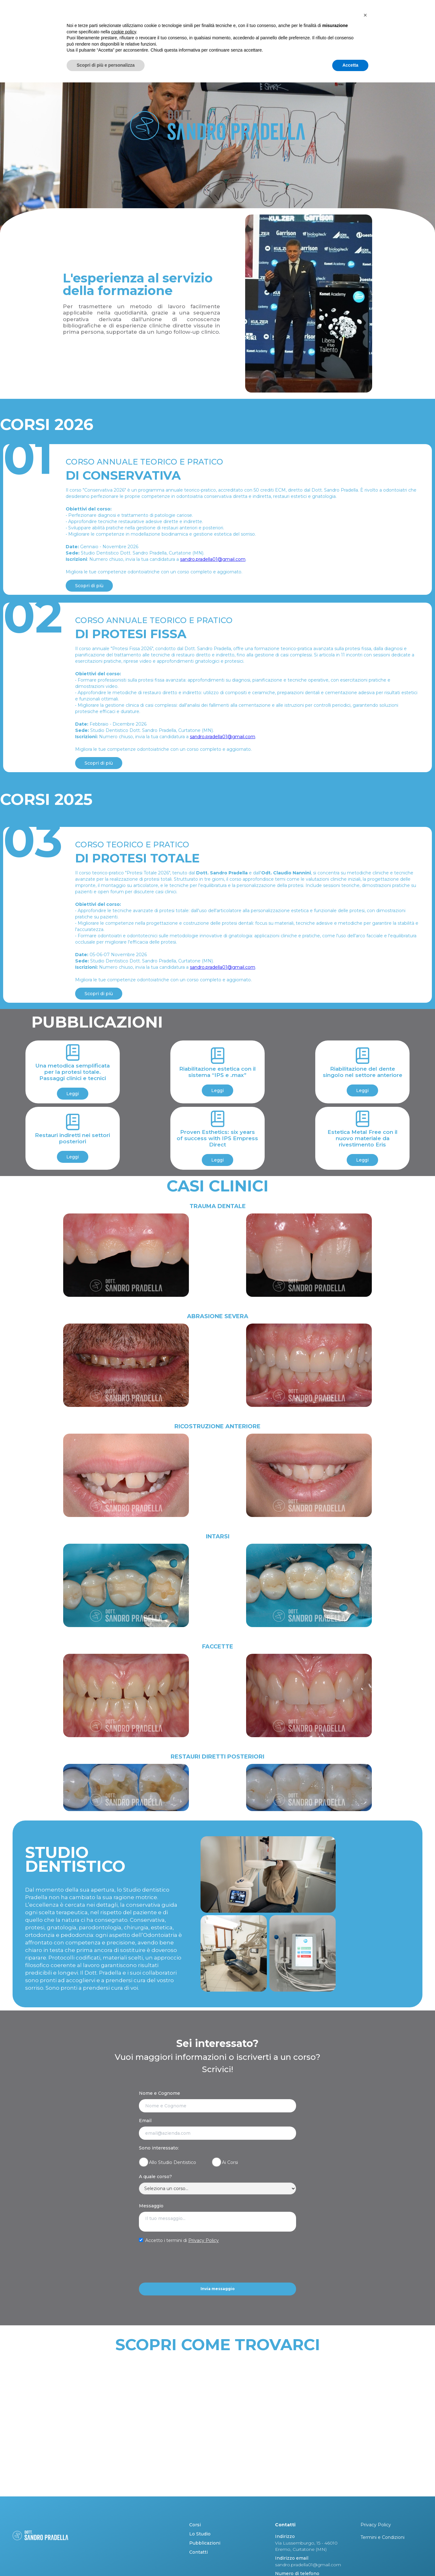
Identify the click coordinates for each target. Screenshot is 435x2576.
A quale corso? (155, 2176)
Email (145, 2120)
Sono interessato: (159, 2148)
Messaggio (151, 2206)
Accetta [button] (350, 2558)
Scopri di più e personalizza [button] (106, 2558)
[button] (365, 2509)
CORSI (274, 28)
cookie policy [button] (123, 2525)
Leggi (72, 1093)
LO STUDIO (306, 28)
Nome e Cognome (159, 2093)
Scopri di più (89, 585)
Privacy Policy (203, 2240)
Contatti (390, 28)
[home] (56, 28)
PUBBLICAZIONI (348, 28)
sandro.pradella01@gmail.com (212, 559)
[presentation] (186, 2262)
